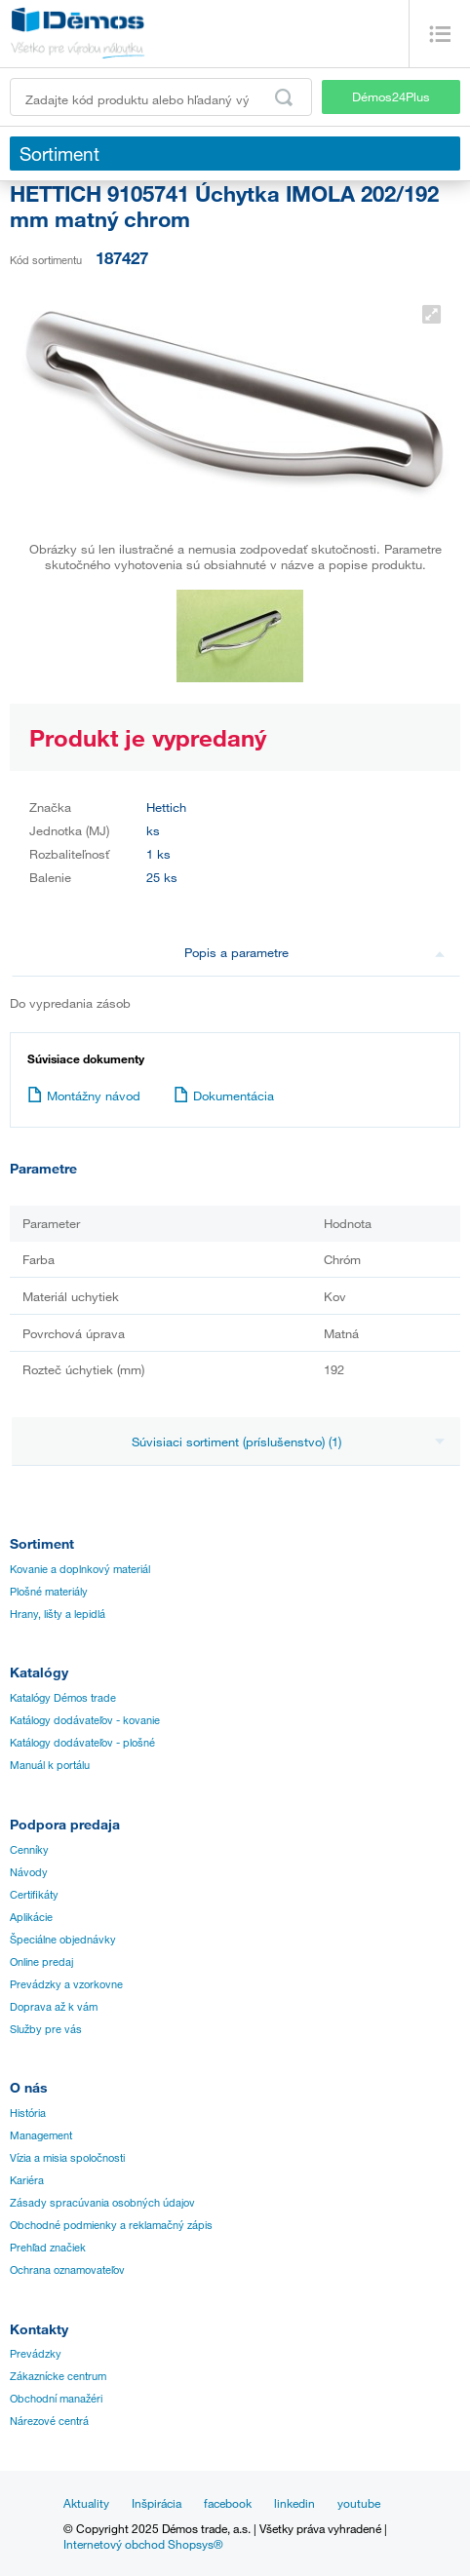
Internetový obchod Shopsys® (143, 2544)
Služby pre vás (46, 2029)
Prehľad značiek (48, 2247)
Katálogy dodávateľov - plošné (82, 1742)
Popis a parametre (315, 952)
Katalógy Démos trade (63, 1698)
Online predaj (41, 1962)
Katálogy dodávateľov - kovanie (85, 1720)
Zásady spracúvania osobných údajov (102, 2203)
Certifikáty (34, 1895)
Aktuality (86, 2503)
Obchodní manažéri (56, 2398)
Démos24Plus (391, 96)
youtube (358, 2503)
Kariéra (27, 2180)
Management (41, 2135)
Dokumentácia (224, 1095)
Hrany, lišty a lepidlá (57, 1614)
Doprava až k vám (54, 2007)
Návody (29, 1872)
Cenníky (29, 1850)
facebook (228, 2503)
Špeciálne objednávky (63, 1939)
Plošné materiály (49, 1591)
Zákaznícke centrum (58, 2376)
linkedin (294, 2503)
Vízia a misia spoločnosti (67, 2158)
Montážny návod (83, 1095)
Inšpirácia (156, 2503)
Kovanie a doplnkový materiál (80, 1569)
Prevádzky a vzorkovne (66, 1984)
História (28, 2113)
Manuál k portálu (50, 1765)
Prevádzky (35, 2354)
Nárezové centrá (49, 2421)
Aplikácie (31, 1917)
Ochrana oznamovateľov (67, 2270)
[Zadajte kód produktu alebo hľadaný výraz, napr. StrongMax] (161, 97)
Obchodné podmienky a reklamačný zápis (111, 2225)
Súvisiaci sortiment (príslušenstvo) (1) (289, 1441)
